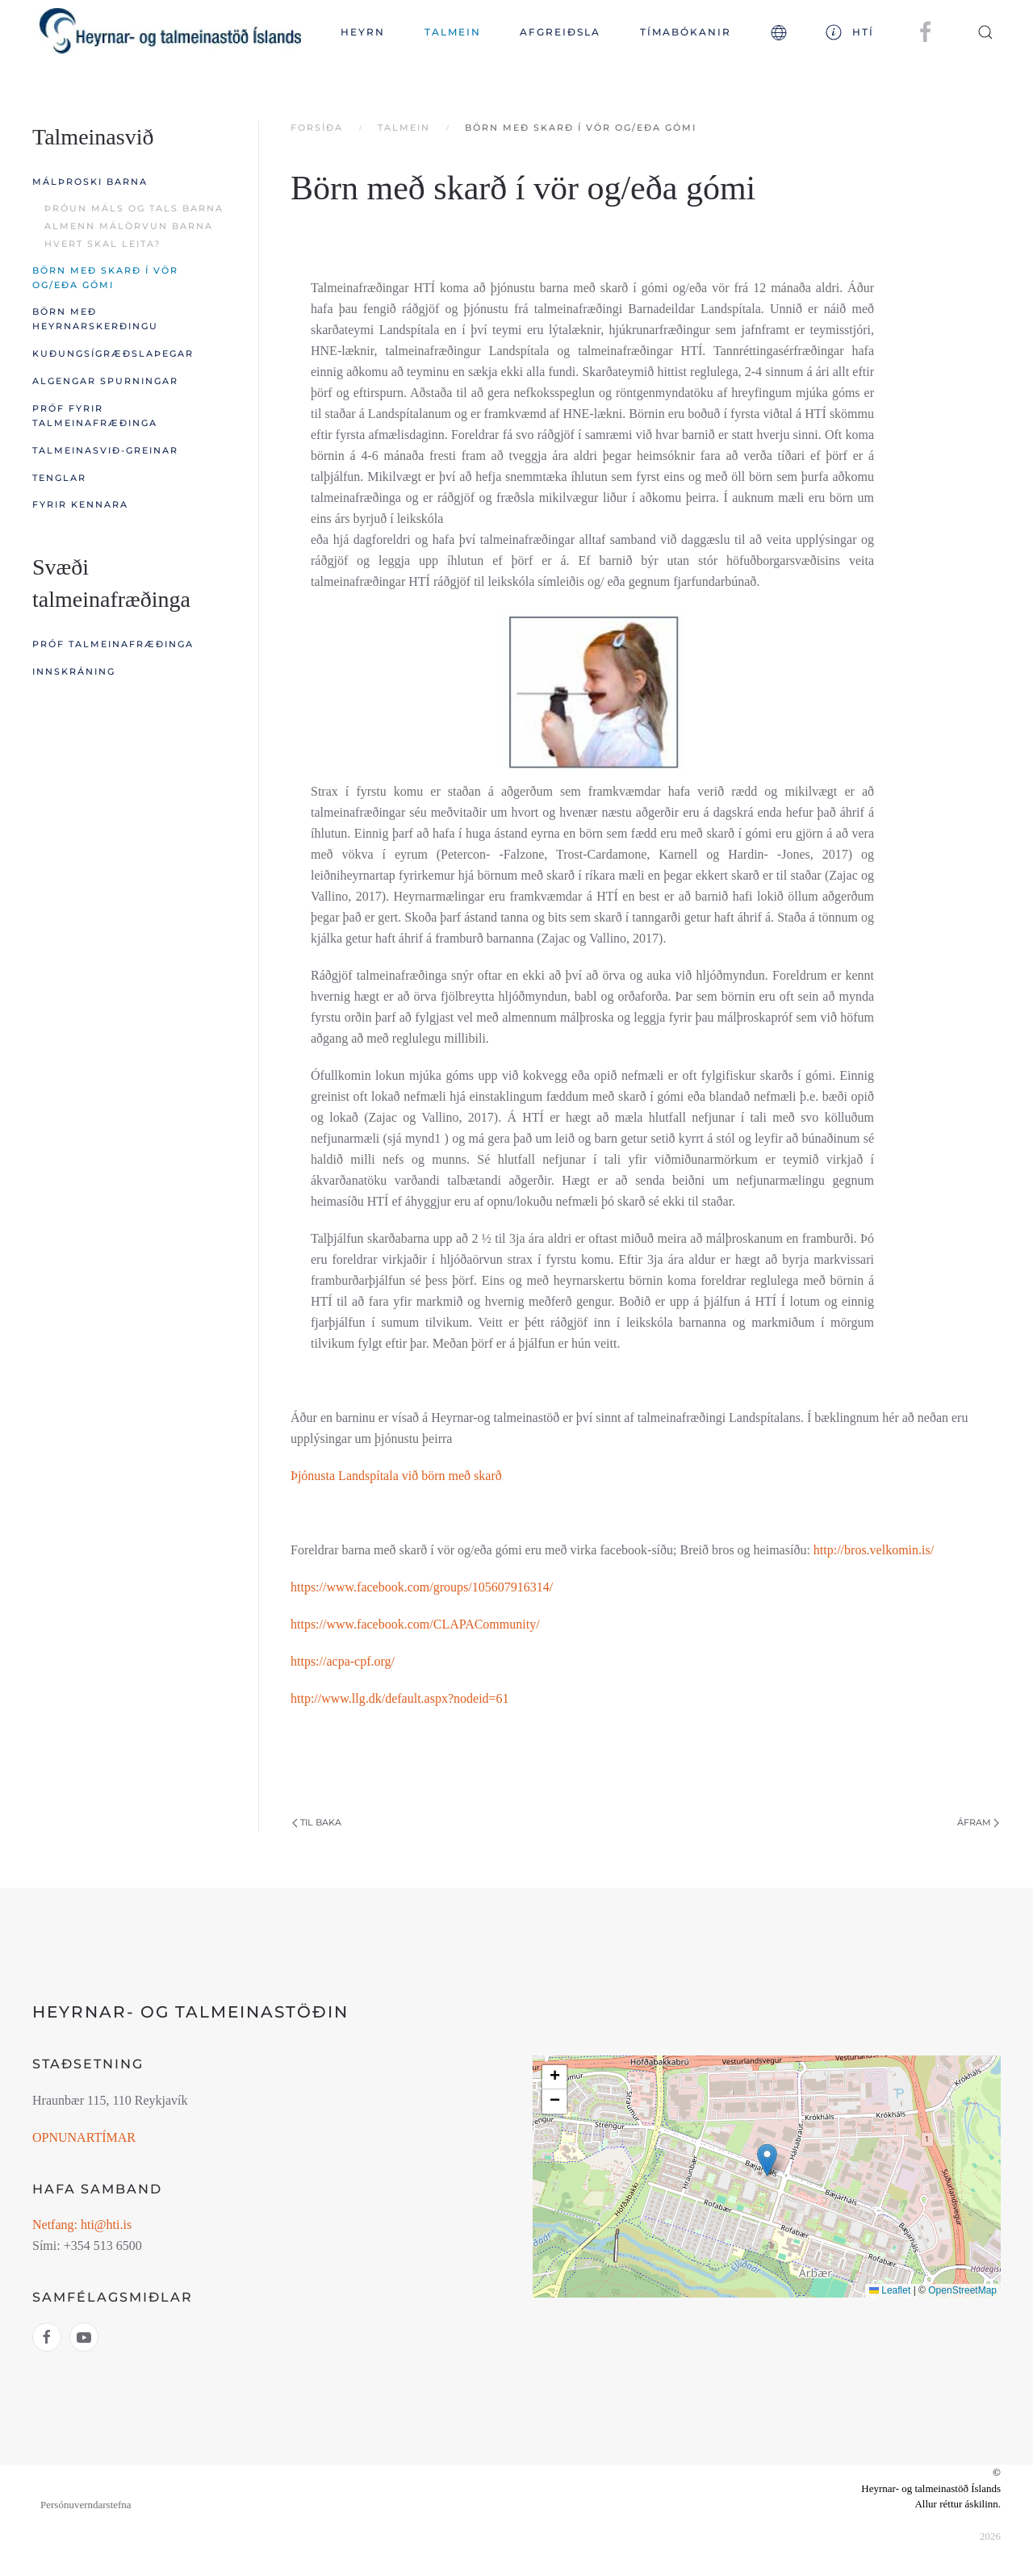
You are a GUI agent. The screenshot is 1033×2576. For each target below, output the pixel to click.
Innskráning (73, 671)
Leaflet (889, 2290)
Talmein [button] (452, 32)
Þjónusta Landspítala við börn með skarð (396, 1475)
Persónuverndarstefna (86, 2505)
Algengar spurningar (105, 381)
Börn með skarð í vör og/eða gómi (105, 278)
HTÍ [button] (850, 32)
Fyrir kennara (80, 504)
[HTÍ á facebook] (926, 31)
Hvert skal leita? (102, 243)
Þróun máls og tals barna (134, 208)
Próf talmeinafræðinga (113, 644)
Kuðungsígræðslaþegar (113, 353)
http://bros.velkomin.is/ (873, 1550)
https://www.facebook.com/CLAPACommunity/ (415, 1624)
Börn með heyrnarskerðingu (95, 319)
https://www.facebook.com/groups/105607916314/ (422, 1587)
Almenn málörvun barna (128, 226)
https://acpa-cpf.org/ (343, 1661)
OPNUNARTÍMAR (84, 2137)
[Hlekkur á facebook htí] (46, 2337)
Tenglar (59, 477)
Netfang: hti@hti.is (82, 2224)
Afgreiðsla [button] (560, 32)
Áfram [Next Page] (978, 1822)
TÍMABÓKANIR (685, 32)
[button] (778, 32)
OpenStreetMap (962, 2290)
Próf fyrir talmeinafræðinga (94, 416)
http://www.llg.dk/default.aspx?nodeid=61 (400, 1698)
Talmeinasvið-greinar (105, 450)
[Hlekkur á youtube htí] (83, 2337)
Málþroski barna (90, 181)
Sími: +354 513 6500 (87, 2245)
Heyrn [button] (363, 32)
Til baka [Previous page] (316, 1822)
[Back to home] (170, 32)
